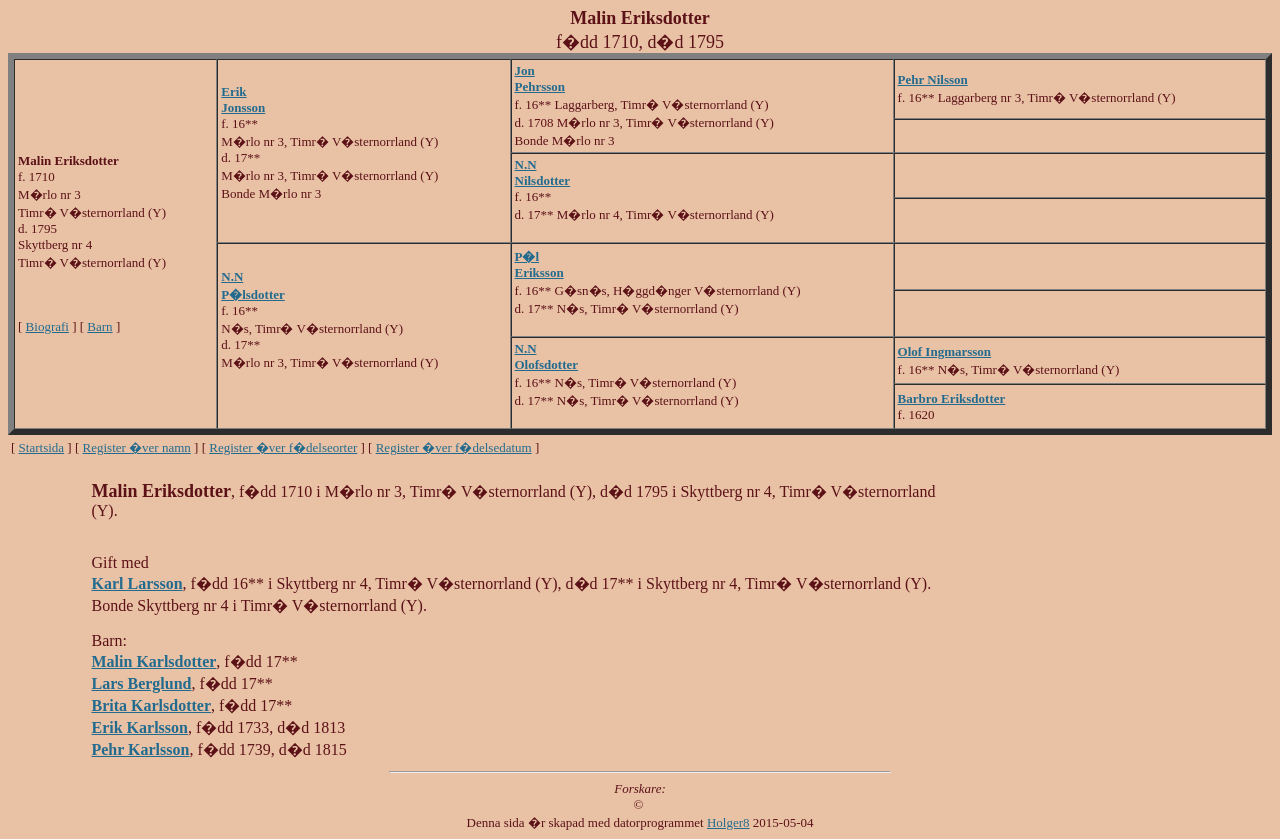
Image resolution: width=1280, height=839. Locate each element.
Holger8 (728, 822)
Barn (99, 326)
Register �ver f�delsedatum (454, 447)
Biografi (47, 326)
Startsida (42, 447)
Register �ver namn (137, 447)
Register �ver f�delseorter (283, 447)
